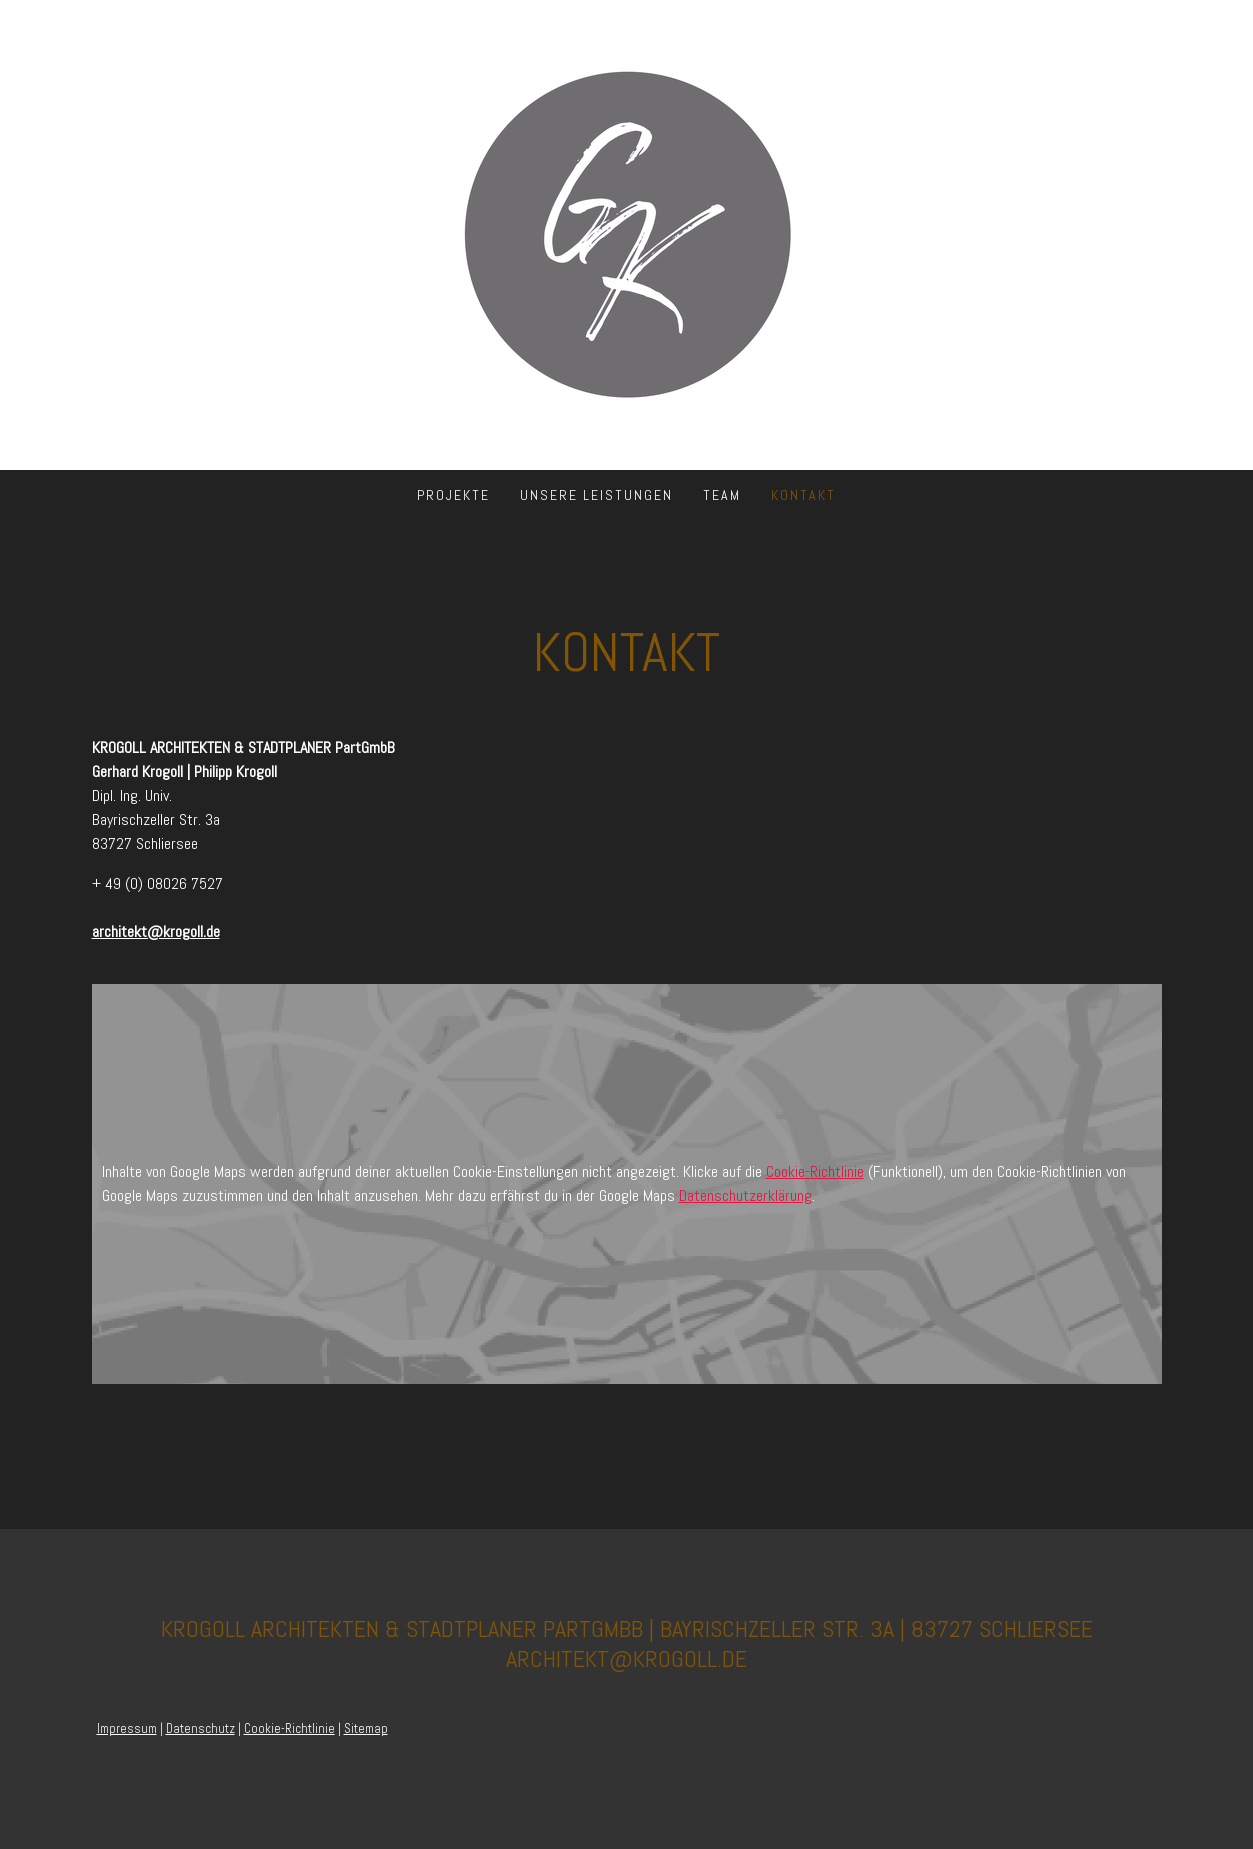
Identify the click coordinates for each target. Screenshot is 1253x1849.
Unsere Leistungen (596, 495)
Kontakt (803, 495)
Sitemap (366, 1728)
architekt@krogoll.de (156, 931)
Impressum (127, 1728)
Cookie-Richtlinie (815, 1171)
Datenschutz (200, 1728)
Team (722, 495)
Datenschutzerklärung (745, 1195)
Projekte (453, 495)
